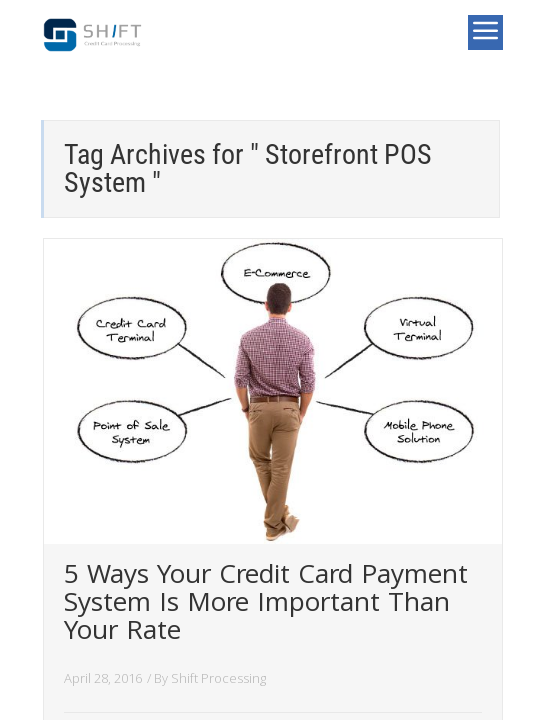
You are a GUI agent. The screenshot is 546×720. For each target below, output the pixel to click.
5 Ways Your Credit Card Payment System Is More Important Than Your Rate (266, 605)
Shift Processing (218, 678)
